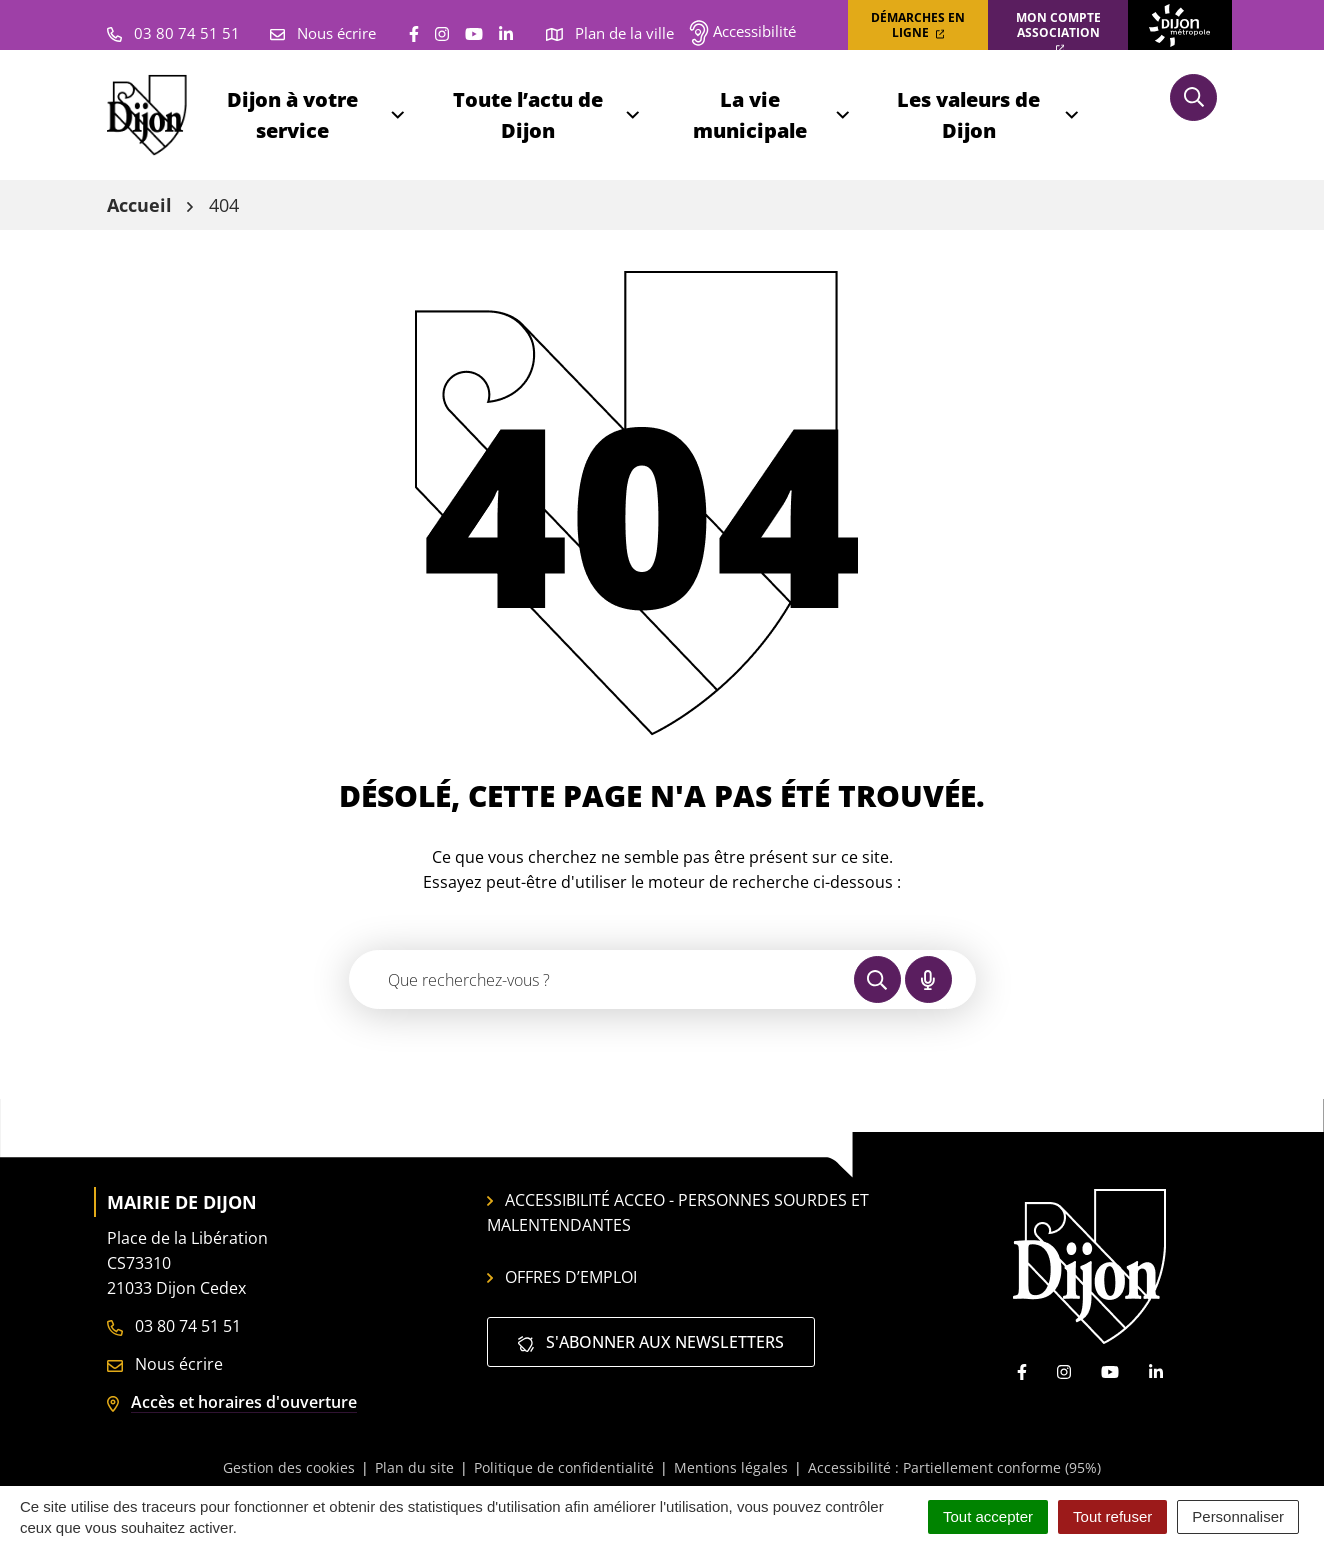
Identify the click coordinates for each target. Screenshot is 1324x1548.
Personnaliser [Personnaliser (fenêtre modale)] (1238, 1516)
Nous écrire (165, 1364)
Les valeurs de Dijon (989, 115)
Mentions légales (731, 1467)
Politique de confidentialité (564, 1467)
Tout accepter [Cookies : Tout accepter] (988, 1516)
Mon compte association (1058, 31)
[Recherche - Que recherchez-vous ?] (602, 979)
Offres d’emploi (562, 1277)
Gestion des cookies (289, 1467)
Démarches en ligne (918, 25)
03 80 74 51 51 (174, 1326)
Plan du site (414, 1467)
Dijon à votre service (317, 115)
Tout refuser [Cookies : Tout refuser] (1112, 1516)
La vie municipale (773, 115)
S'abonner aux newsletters (651, 1342)
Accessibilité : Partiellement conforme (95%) (954, 1467)
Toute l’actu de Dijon (548, 115)
